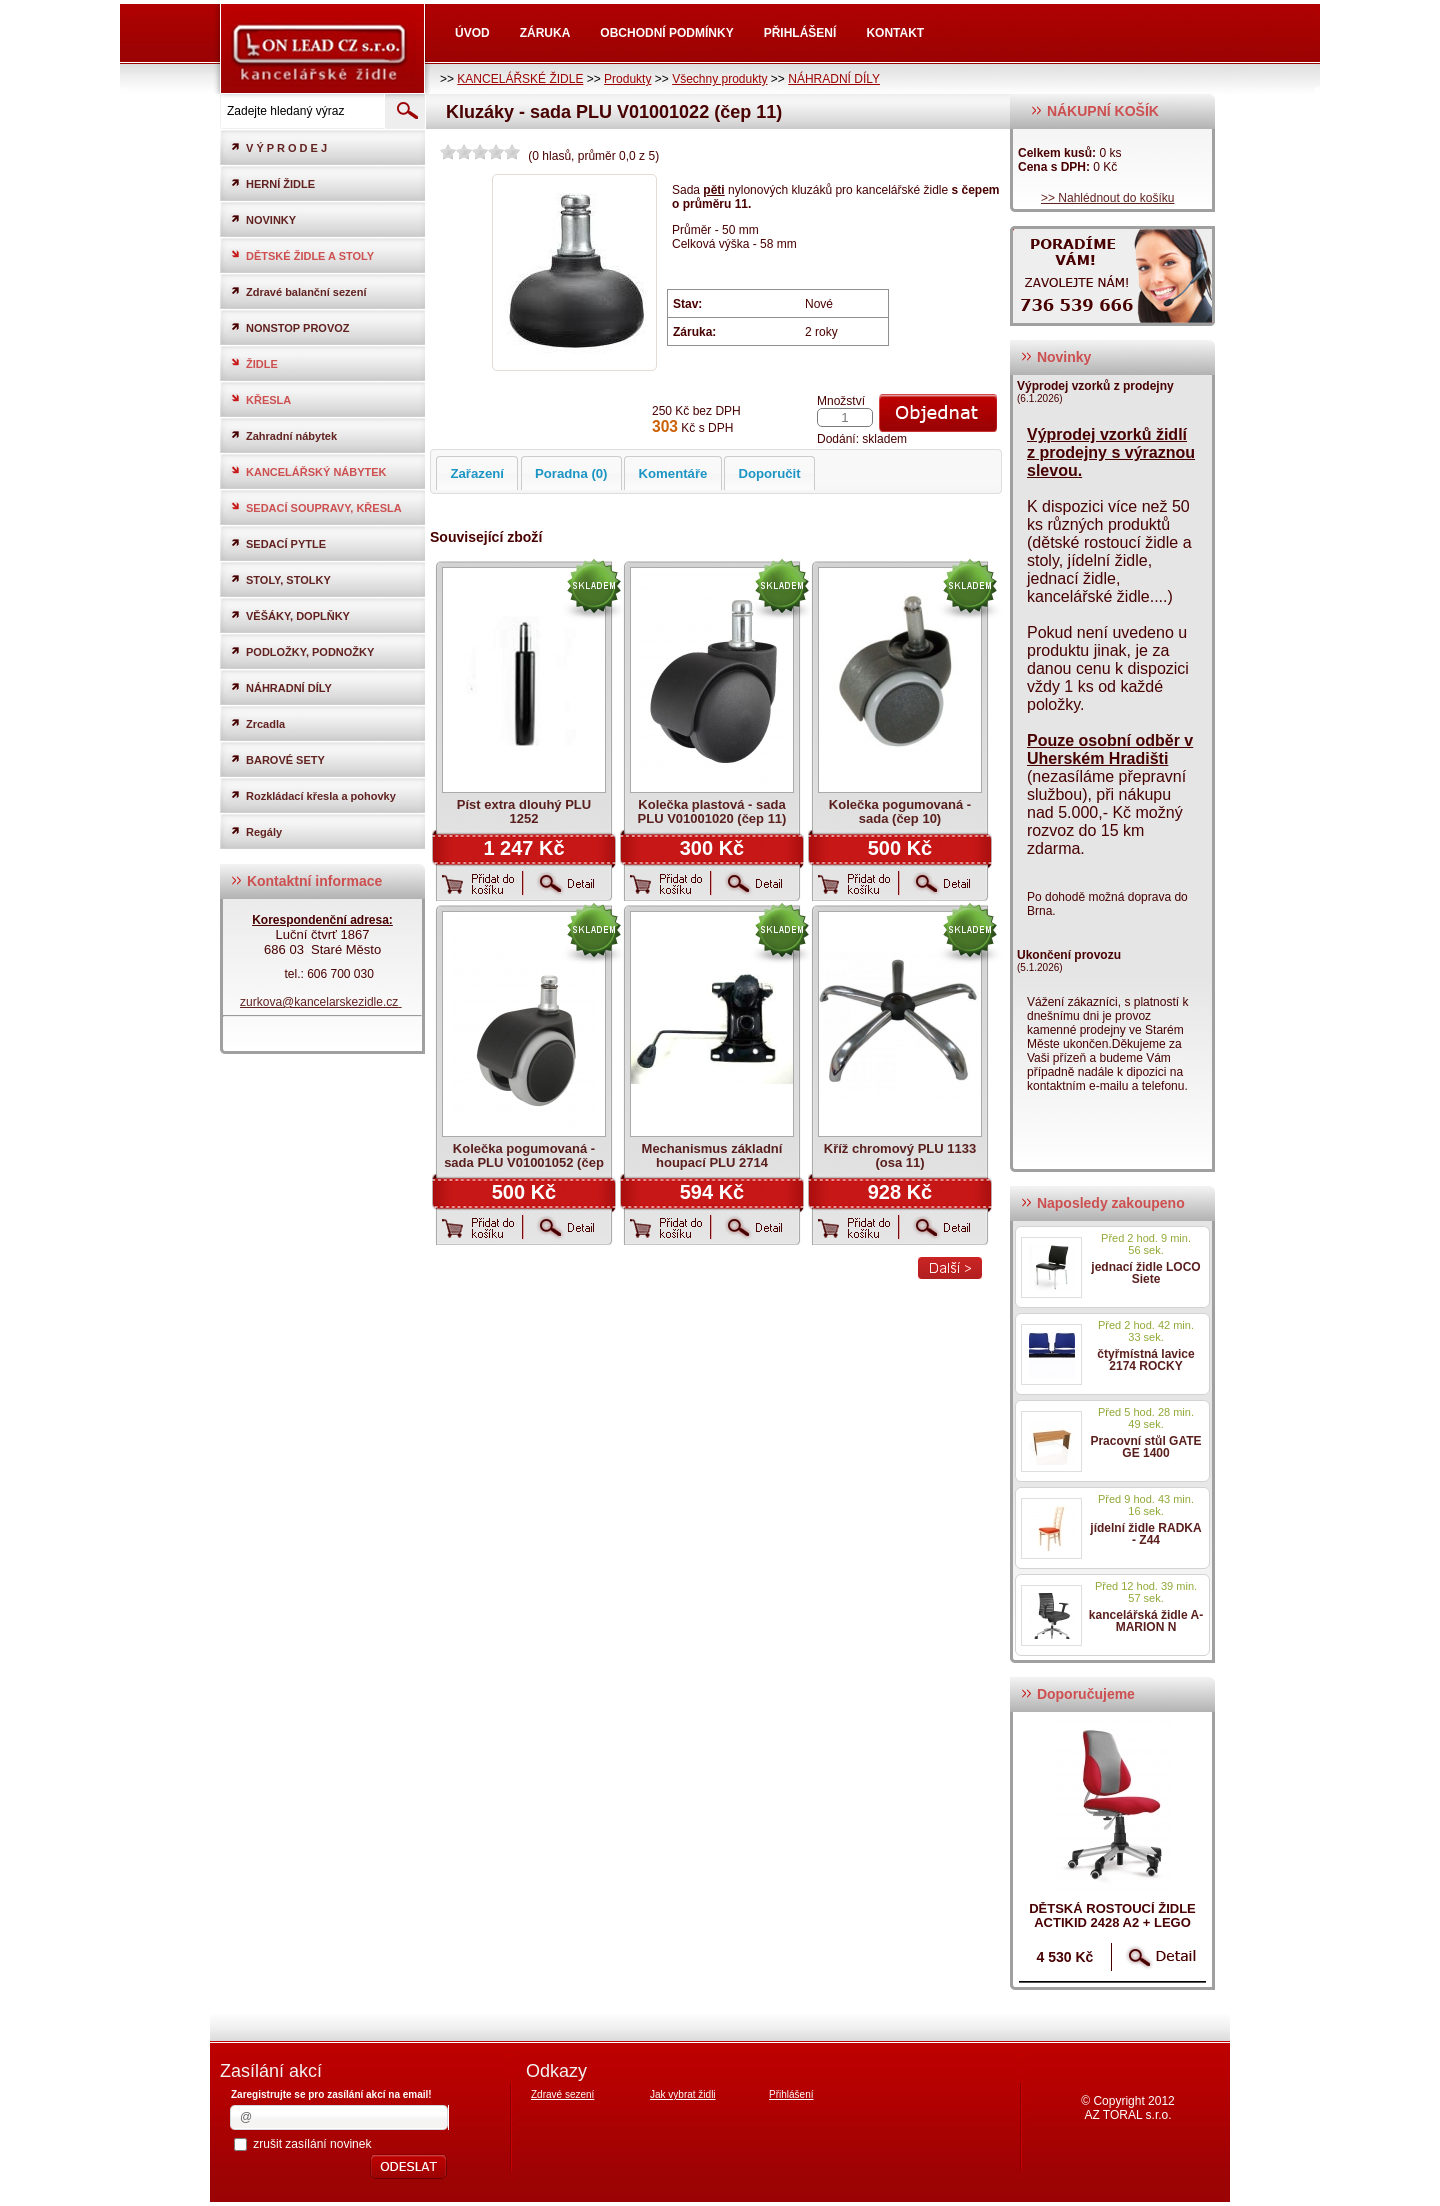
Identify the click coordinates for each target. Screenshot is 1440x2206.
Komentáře (673, 473)
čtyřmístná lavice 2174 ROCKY (1145, 1360)
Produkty (627, 79)
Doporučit (769, 473)
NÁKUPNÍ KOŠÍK (1094, 111)
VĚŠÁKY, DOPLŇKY (290, 615)
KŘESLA (260, 399)
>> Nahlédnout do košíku (1107, 198)
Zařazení (477, 473)
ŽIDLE (254, 363)
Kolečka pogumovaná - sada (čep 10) (900, 811)
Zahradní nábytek (283, 435)
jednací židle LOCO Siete (1145, 1273)
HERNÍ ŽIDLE (272, 183)
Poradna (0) (571, 473)
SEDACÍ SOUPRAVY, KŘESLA (316, 507)
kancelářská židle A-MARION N (1146, 1621)
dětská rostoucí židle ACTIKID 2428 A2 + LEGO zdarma (1112, 1922)
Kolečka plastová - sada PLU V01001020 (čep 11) (712, 811)
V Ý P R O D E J (278, 147)
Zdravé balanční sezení (298, 291)
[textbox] (301, 111)
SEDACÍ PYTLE (278, 543)
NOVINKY (263, 219)
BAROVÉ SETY (277, 759)
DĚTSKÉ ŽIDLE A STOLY (302, 255)
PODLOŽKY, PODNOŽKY (302, 651)
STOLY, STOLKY (280, 579)
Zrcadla (257, 723)
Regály (256, 831)
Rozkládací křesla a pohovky (313, 795)
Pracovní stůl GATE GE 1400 (1145, 1447)
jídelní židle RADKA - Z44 (1145, 1534)
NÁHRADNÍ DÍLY (834, 79)
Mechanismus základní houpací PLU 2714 (712, 1155)
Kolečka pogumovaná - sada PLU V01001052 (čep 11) (524, 1162)
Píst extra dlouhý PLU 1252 (524, 811)
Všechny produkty (719, 79)
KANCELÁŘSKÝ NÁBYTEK (308, 471)
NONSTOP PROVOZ (290, 327)
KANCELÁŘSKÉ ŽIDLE (520, 79)
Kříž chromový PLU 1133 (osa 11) (900, 1155)
